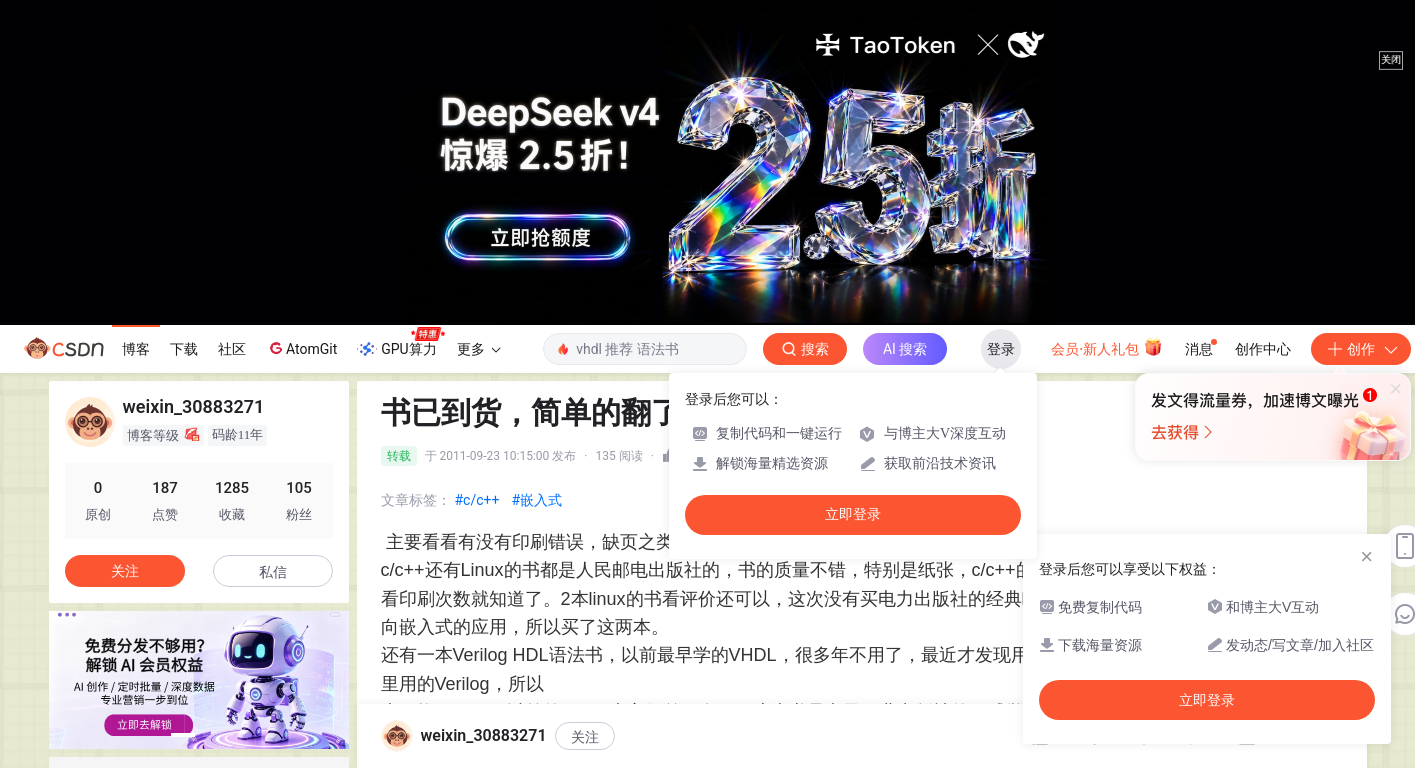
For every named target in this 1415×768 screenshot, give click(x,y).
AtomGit (301, 348)
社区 (232, 349)
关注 (585, 737)
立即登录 (853, 514)
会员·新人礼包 (1106, 347)
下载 (184, 349)
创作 (1361, 349)
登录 (1001, 349)
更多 (479, 349)
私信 (273, 572)
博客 (136, 349)
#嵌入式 (536, 500)
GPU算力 (400, 343)
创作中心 (1263, 349)
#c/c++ (477, 500)
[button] (183, 735)
